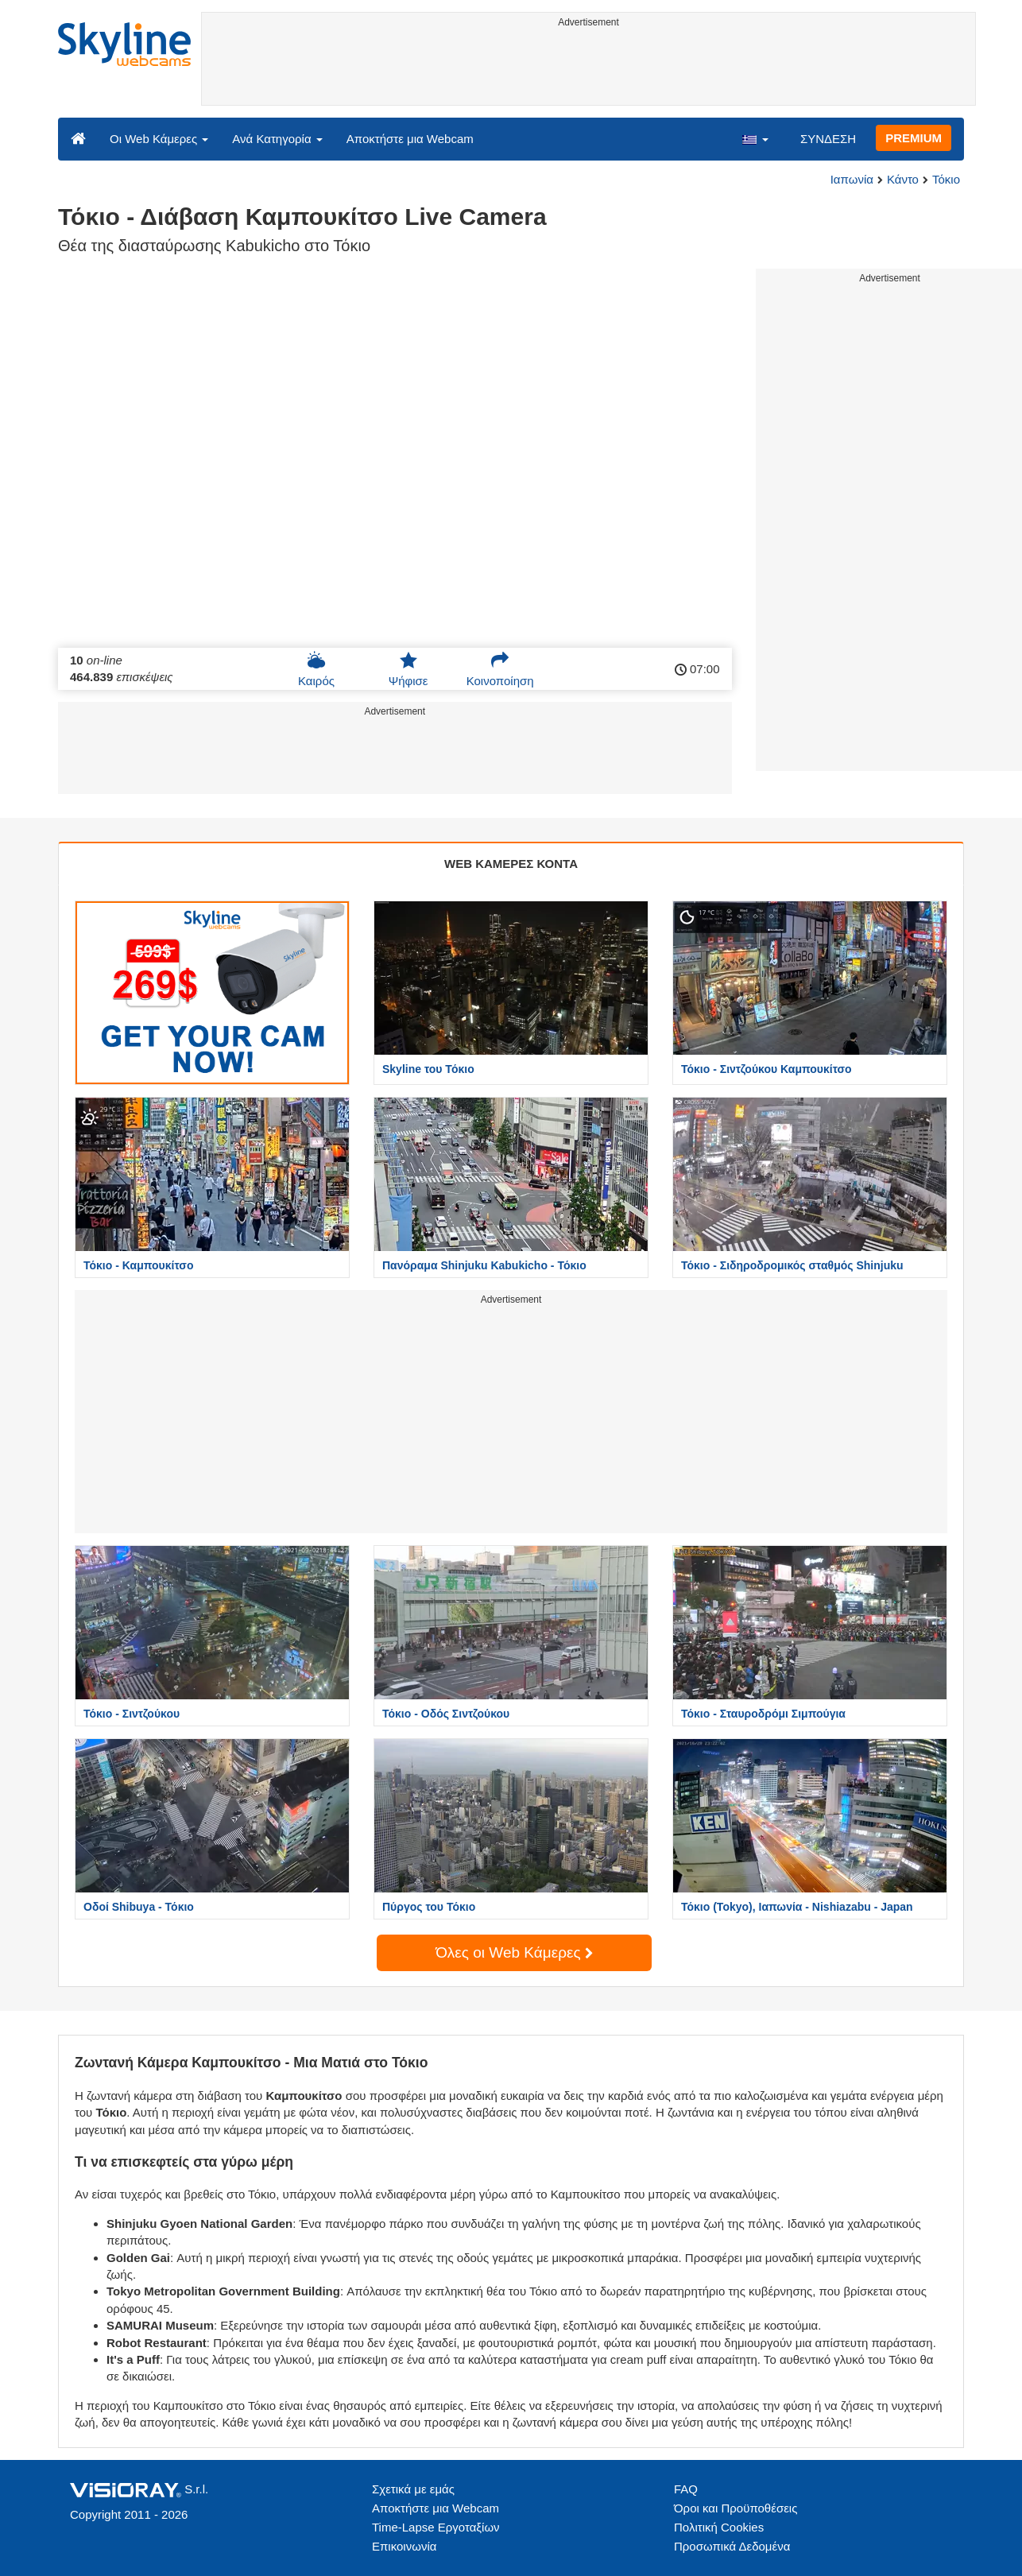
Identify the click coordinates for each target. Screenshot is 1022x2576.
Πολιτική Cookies (719, 2527)
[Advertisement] (588, 69)
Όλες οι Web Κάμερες (514, 1952)
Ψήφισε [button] (408, 669)
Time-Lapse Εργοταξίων (436, 2527)
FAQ (686, 2489)
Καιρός (316, 669)
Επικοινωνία (404, 2546)
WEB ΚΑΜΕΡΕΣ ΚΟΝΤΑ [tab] (511, 863)
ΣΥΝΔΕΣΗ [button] (828, 138)
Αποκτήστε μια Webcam (410, 138)
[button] (755, 138)
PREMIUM (913, 138)
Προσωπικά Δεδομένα (732, 2546)
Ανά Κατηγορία (277, 138)
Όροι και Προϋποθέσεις (735, 2508)
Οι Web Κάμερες (159, 138)
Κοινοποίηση (500, 669)
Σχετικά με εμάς (413, 2489)
